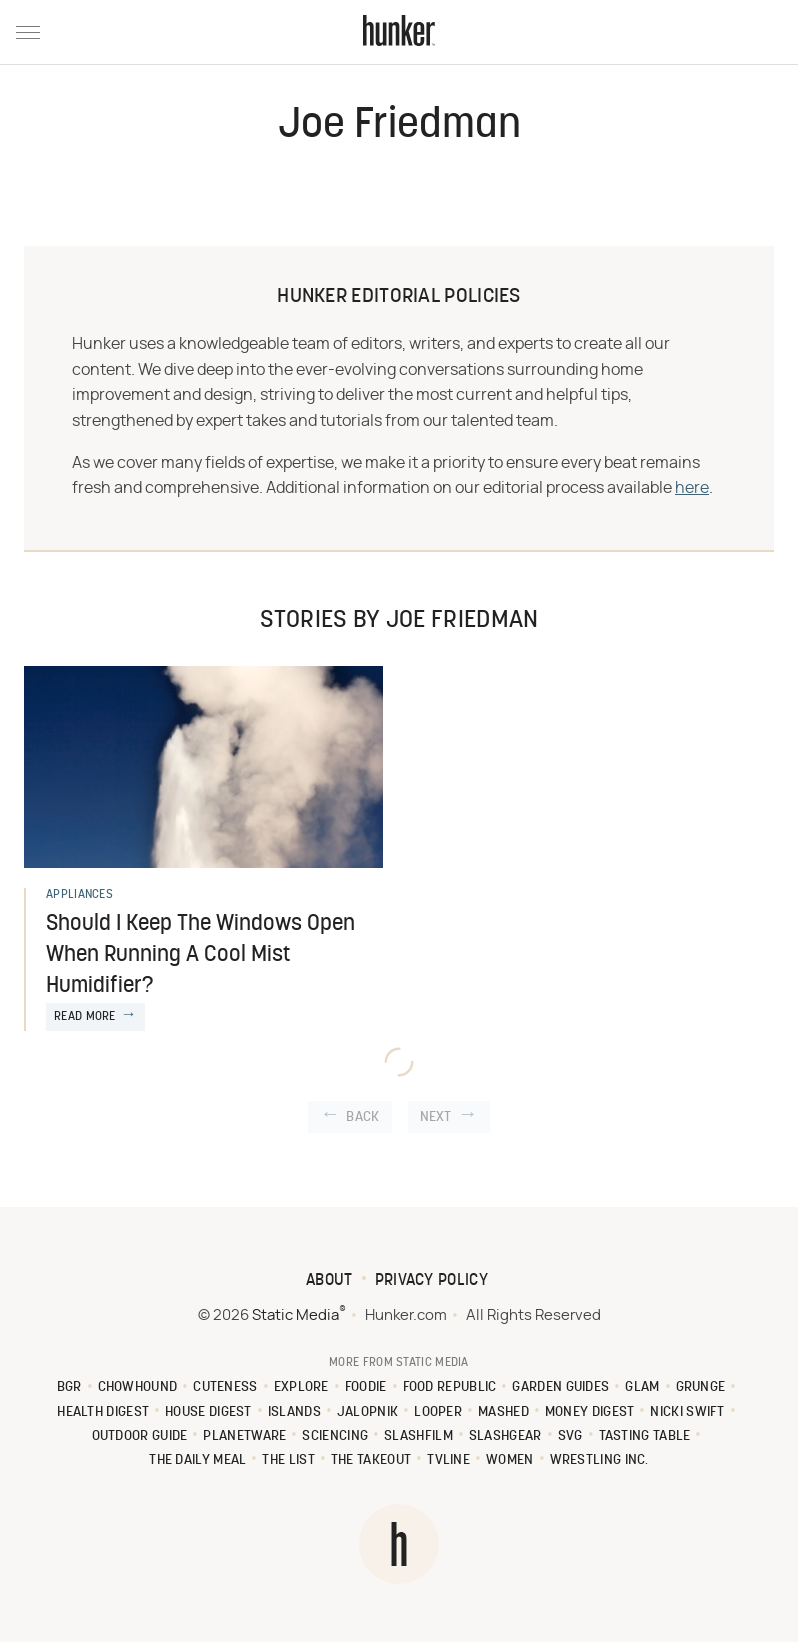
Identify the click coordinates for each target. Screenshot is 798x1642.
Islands (294, 1412)
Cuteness (225, 1387)
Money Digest (590, 1412)
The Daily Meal (197, 1460)
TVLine (448, 1460)
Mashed (503, 1412)
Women (510, 1460)
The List (288, 1460)
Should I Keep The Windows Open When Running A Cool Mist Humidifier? (200, 955)
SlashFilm (418, 1436)
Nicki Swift (687, 1412)
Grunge (701, 1387)
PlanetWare (244, 1436)
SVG (570, 1436)
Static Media (295, 1315)
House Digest (208, 1412)
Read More (85, 1017)
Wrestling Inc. (599, 1460)
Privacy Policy (431, 1281)
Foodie (366, 1387)
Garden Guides (560, 1387)
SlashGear (505, 1436)
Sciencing (335, 1436)
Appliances (79, 895)
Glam (642, 1387)
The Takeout (371, 1460)
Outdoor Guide (140, 1436)
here (692, 488)
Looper (438, 1412)
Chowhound (138, 1387)
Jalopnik (367, 1412)
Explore (301, 1387)
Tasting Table (645, 1436)
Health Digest (103, 1412)
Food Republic (450, 1387)
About (329, 1281)
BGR (69, 1387)
